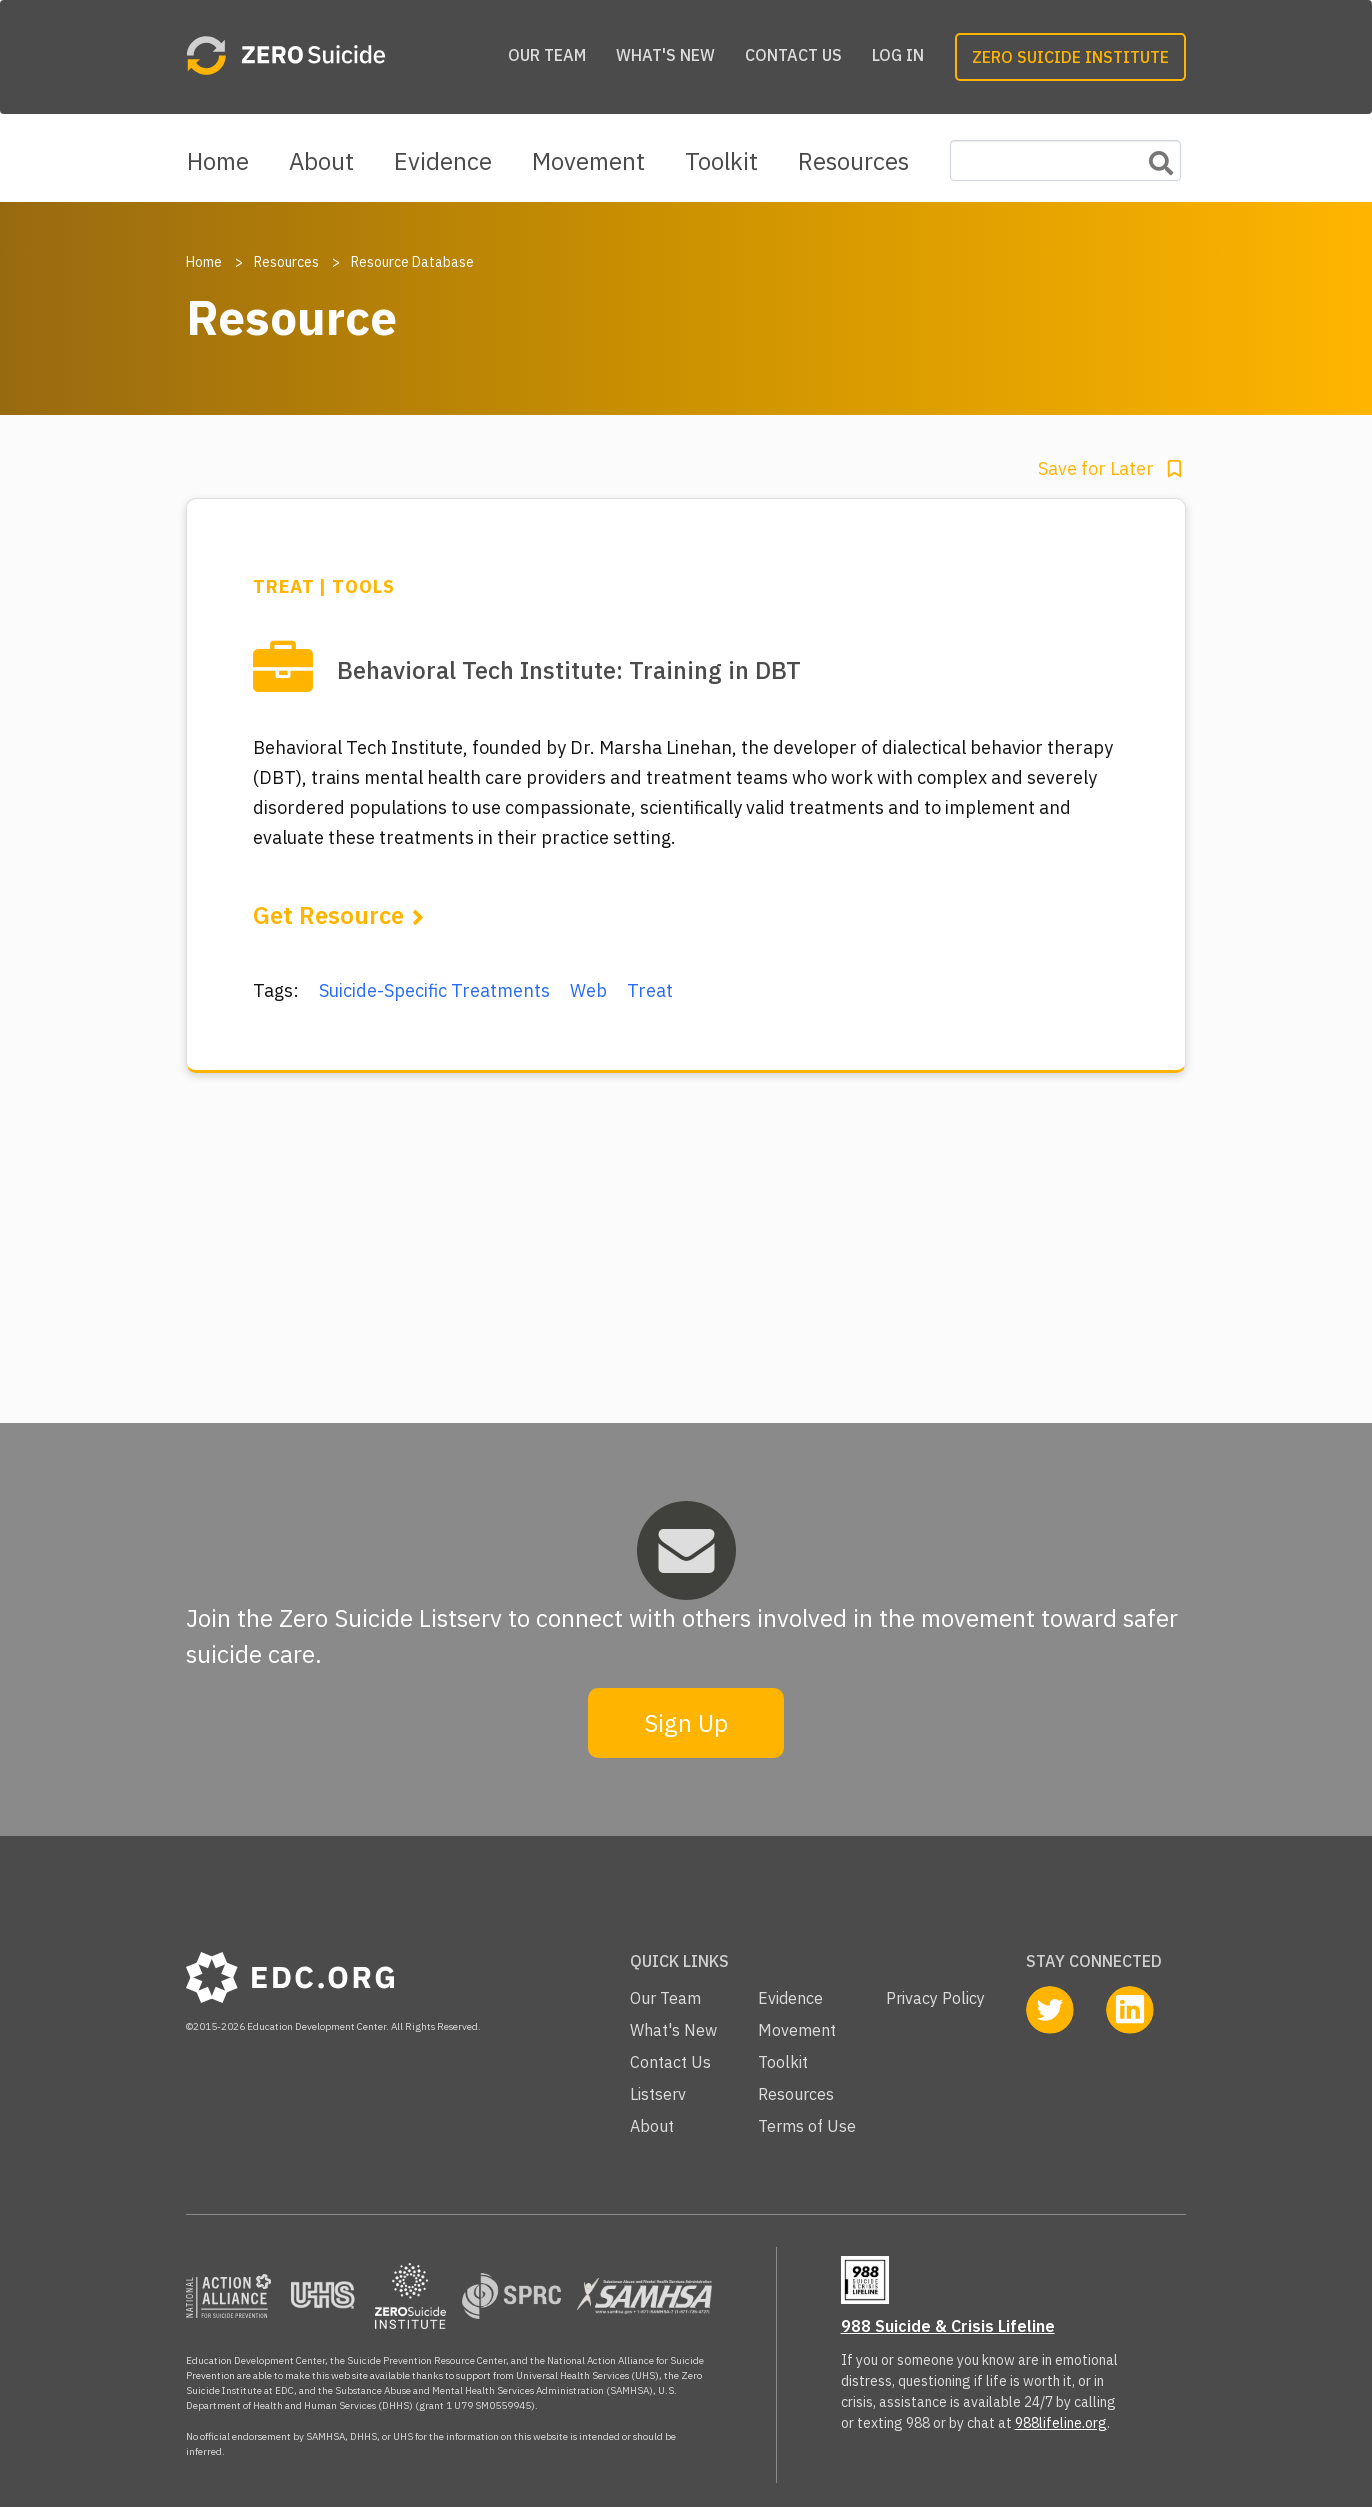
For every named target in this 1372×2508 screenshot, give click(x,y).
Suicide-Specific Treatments (434, 990)
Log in (898, 55)
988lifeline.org (1061, 2423)
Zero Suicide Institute (1070, 57)
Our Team (547, 55)
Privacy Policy (935, 1998)
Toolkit (721, 161)
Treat (650, 990)
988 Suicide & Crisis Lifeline (948, 2326)
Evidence (443, 161)
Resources (853, 161)
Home (218, 161)
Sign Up (686, 1723)
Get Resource (328, 915)
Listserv (658, 2094)
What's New (665, 55)
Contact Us (793, 55)
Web (588, 990)
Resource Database (412, 262)
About (321, 161)
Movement (588, 161)
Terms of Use (807, 2126)
